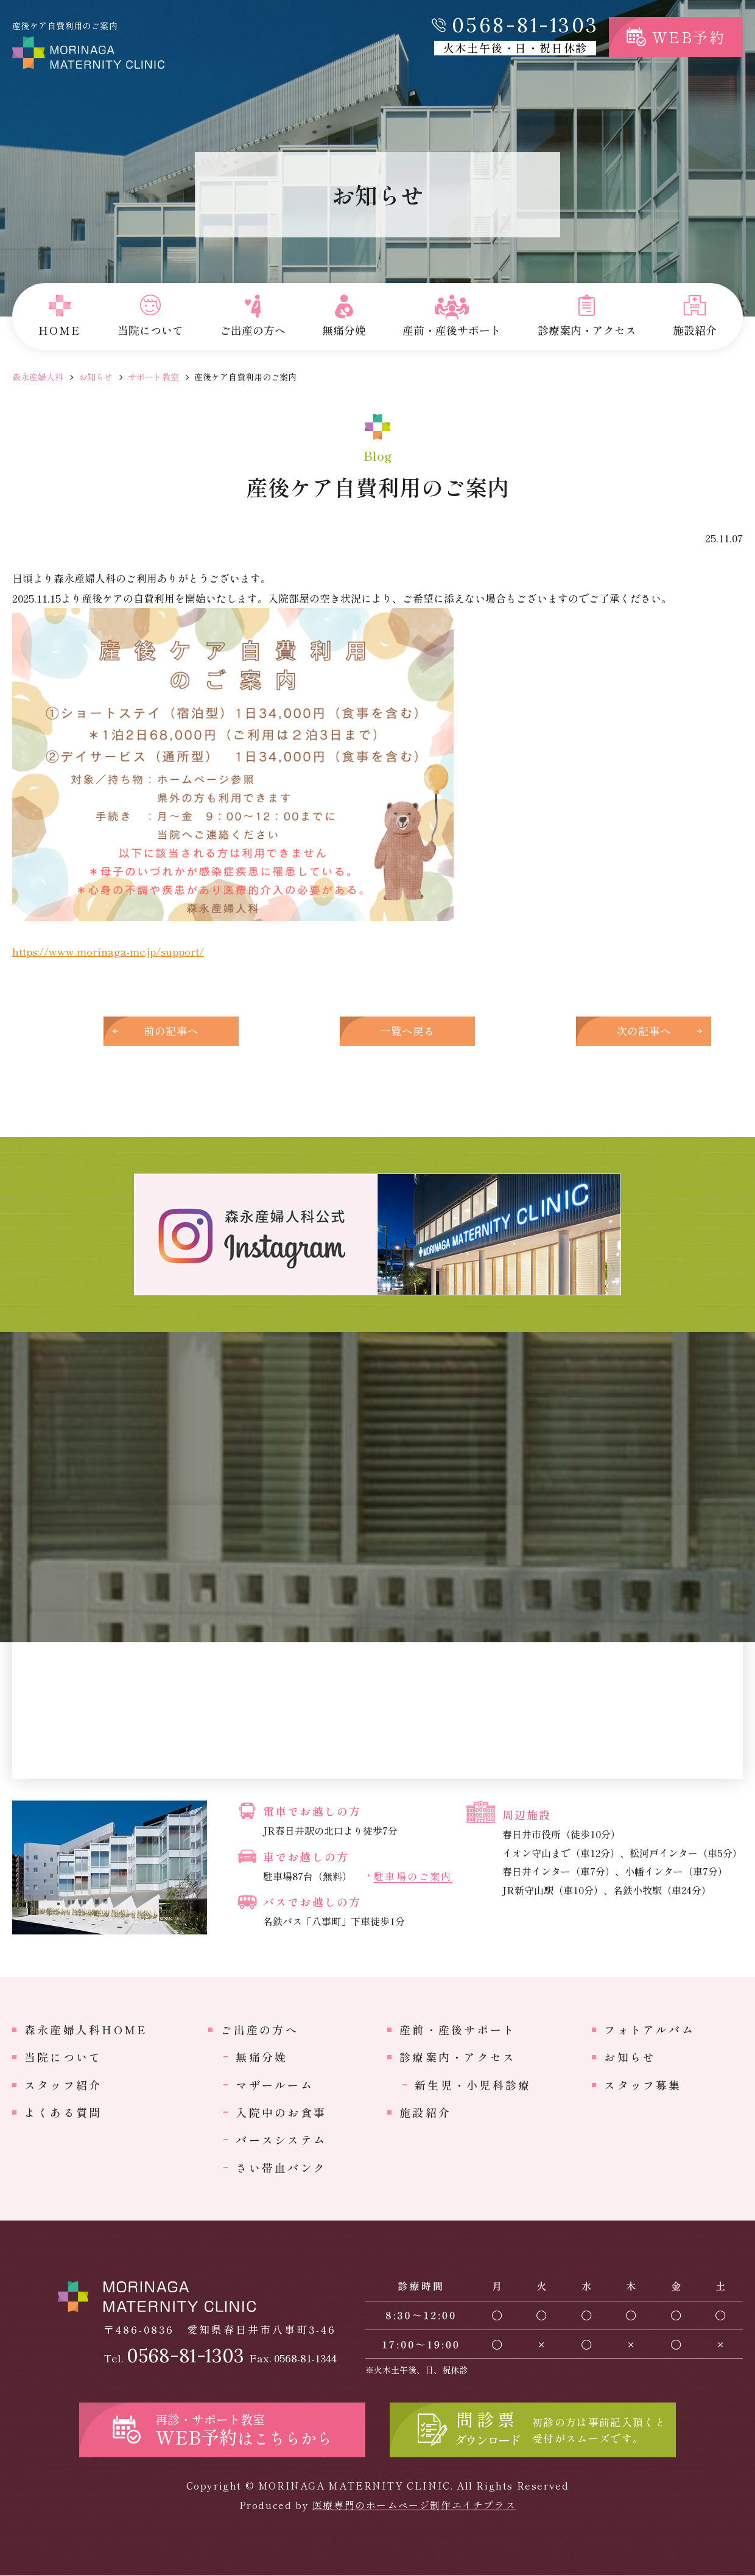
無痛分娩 (261, 2058)
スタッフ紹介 (63, 2085)
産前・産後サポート (457, 2031)
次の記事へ (578, 1031)
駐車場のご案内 (413, 1877)
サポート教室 (153, 377)
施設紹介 (425, 2113)
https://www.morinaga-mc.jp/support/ (108, 951)
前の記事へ (176, 1031)
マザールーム (274, 2085)
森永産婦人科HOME (85, 2031)
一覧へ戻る (377, 1031)
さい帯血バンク (281, 2168)
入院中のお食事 (281, 2113)
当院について (63, 2058)
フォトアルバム (649, 2031)
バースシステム (281, 2141)
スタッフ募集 (642, 2085)
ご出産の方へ (259, 2031)
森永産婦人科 (37, 377)
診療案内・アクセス (457, 2058)
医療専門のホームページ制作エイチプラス (414, 2505)
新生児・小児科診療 (473, 2085)
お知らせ (96, 377)
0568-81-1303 (525, 25)
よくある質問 (63, 2113)
